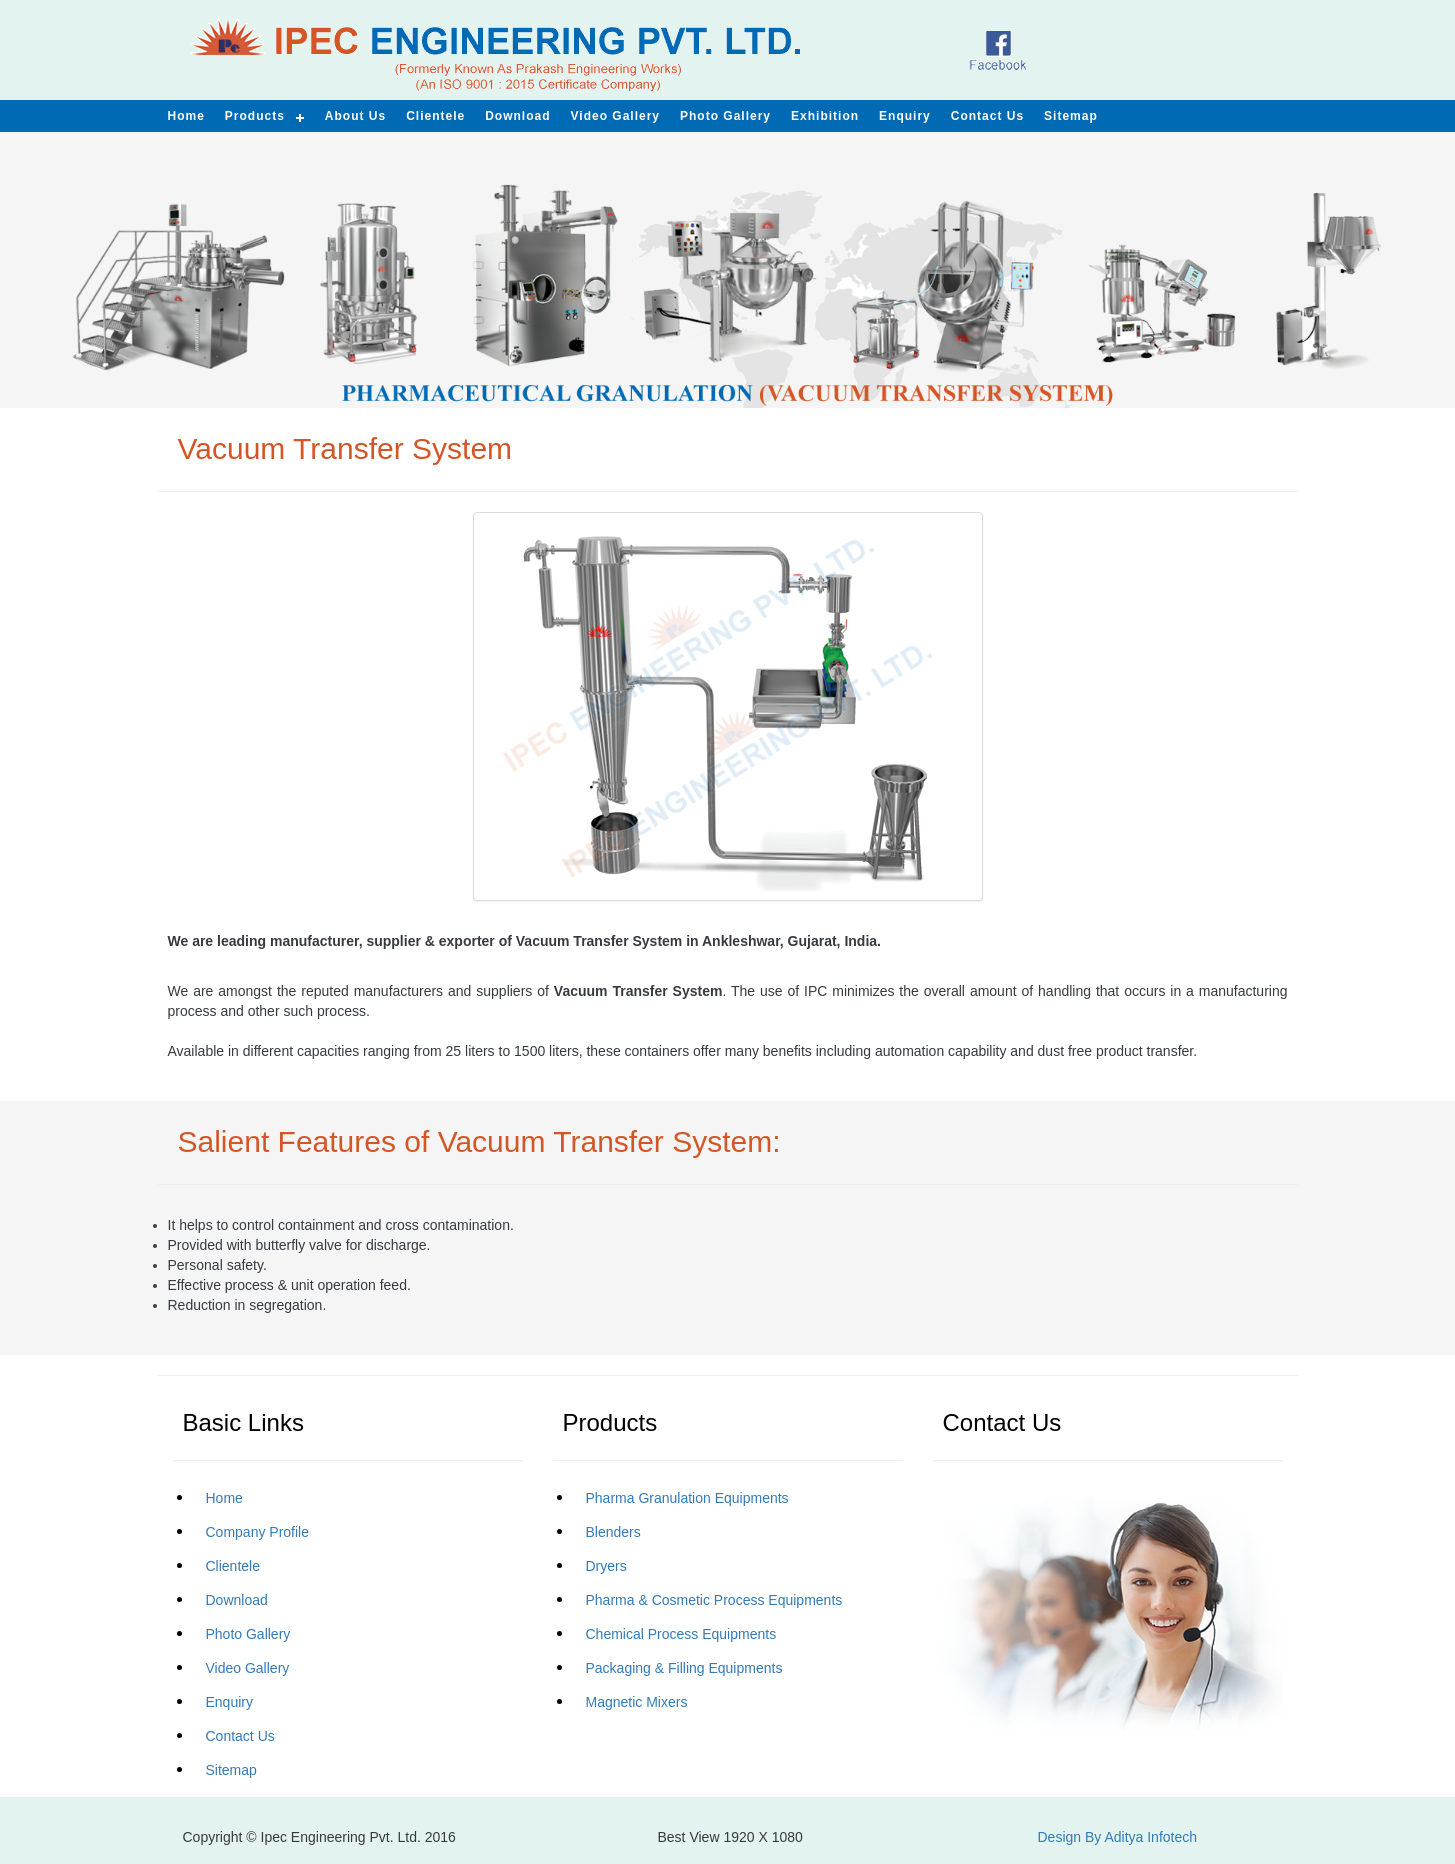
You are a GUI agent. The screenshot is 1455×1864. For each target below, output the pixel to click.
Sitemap (231, 1770)
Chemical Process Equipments (681, 1634)
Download (237, 1600)
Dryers (606, 1566)
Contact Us (240, 1736)
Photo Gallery (248, 1634)
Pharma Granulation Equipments (687, 1498)
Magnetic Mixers (637, 1702)
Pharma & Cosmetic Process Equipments (714, 1600)
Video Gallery (615, 116)
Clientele (233, 1566)
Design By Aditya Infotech (1118, 1837)
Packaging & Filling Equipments (684, 1668)
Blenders (613, 1532)
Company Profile (258, 1532)
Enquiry (229, 1702)
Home (224, 1498)
